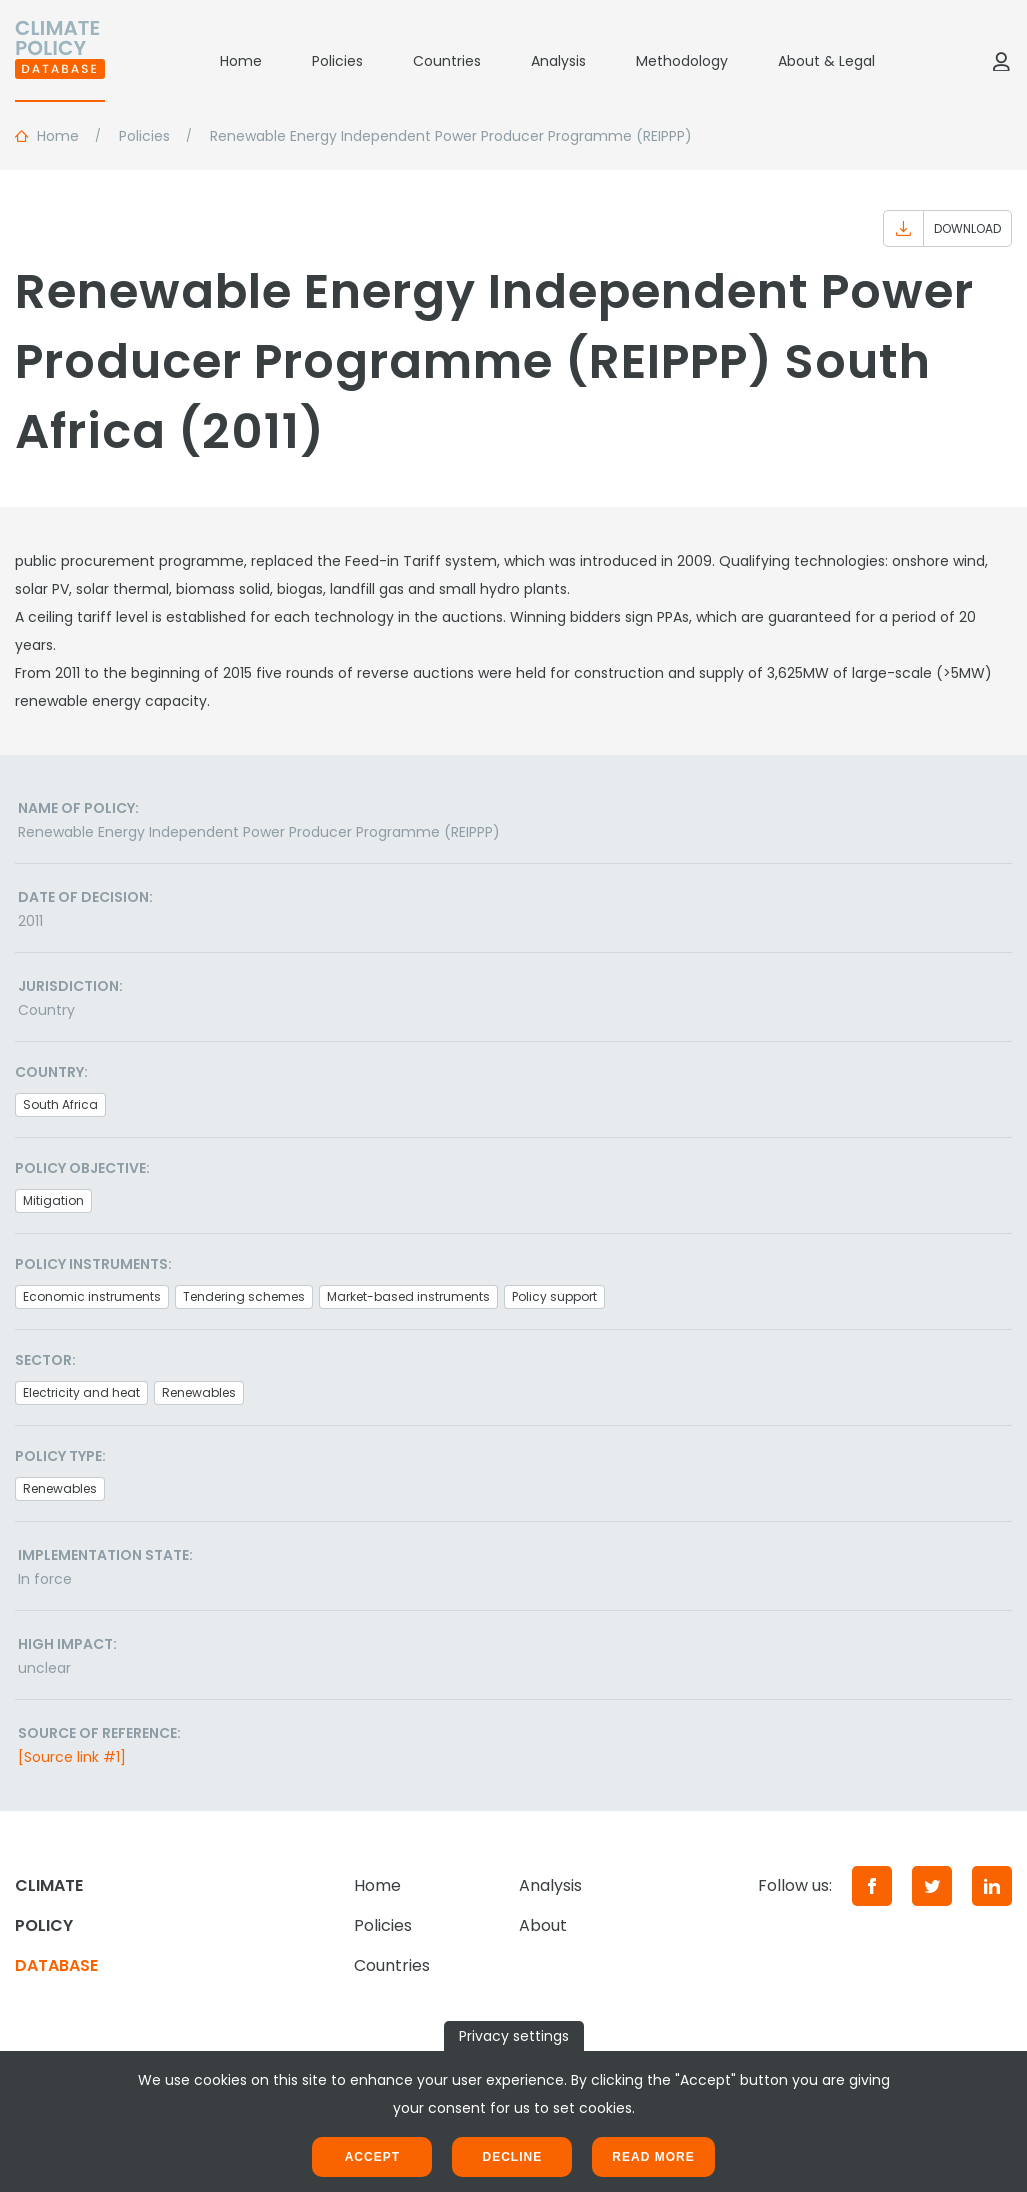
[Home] (60, 61)
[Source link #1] (72, 1757)
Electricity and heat (81, 1392)
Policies (337, 61)
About (543, 1925)
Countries (447, 61)
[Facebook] (872, 1886)
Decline (512, 2157)
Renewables (199, 1392)
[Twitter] (932, 1886)
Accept (372, 2157)
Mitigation (53, 1200)
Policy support (554, 1296)
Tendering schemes (244, 1296)
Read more (653, 2157)
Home (241, 61)
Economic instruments (92, 1296)
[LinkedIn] (992, 1886)
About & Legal (826, 61)
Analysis (558, 61)
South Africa (60, 1104)
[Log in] (1001, 61)
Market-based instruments (408, 1296)
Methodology (682, 61)
